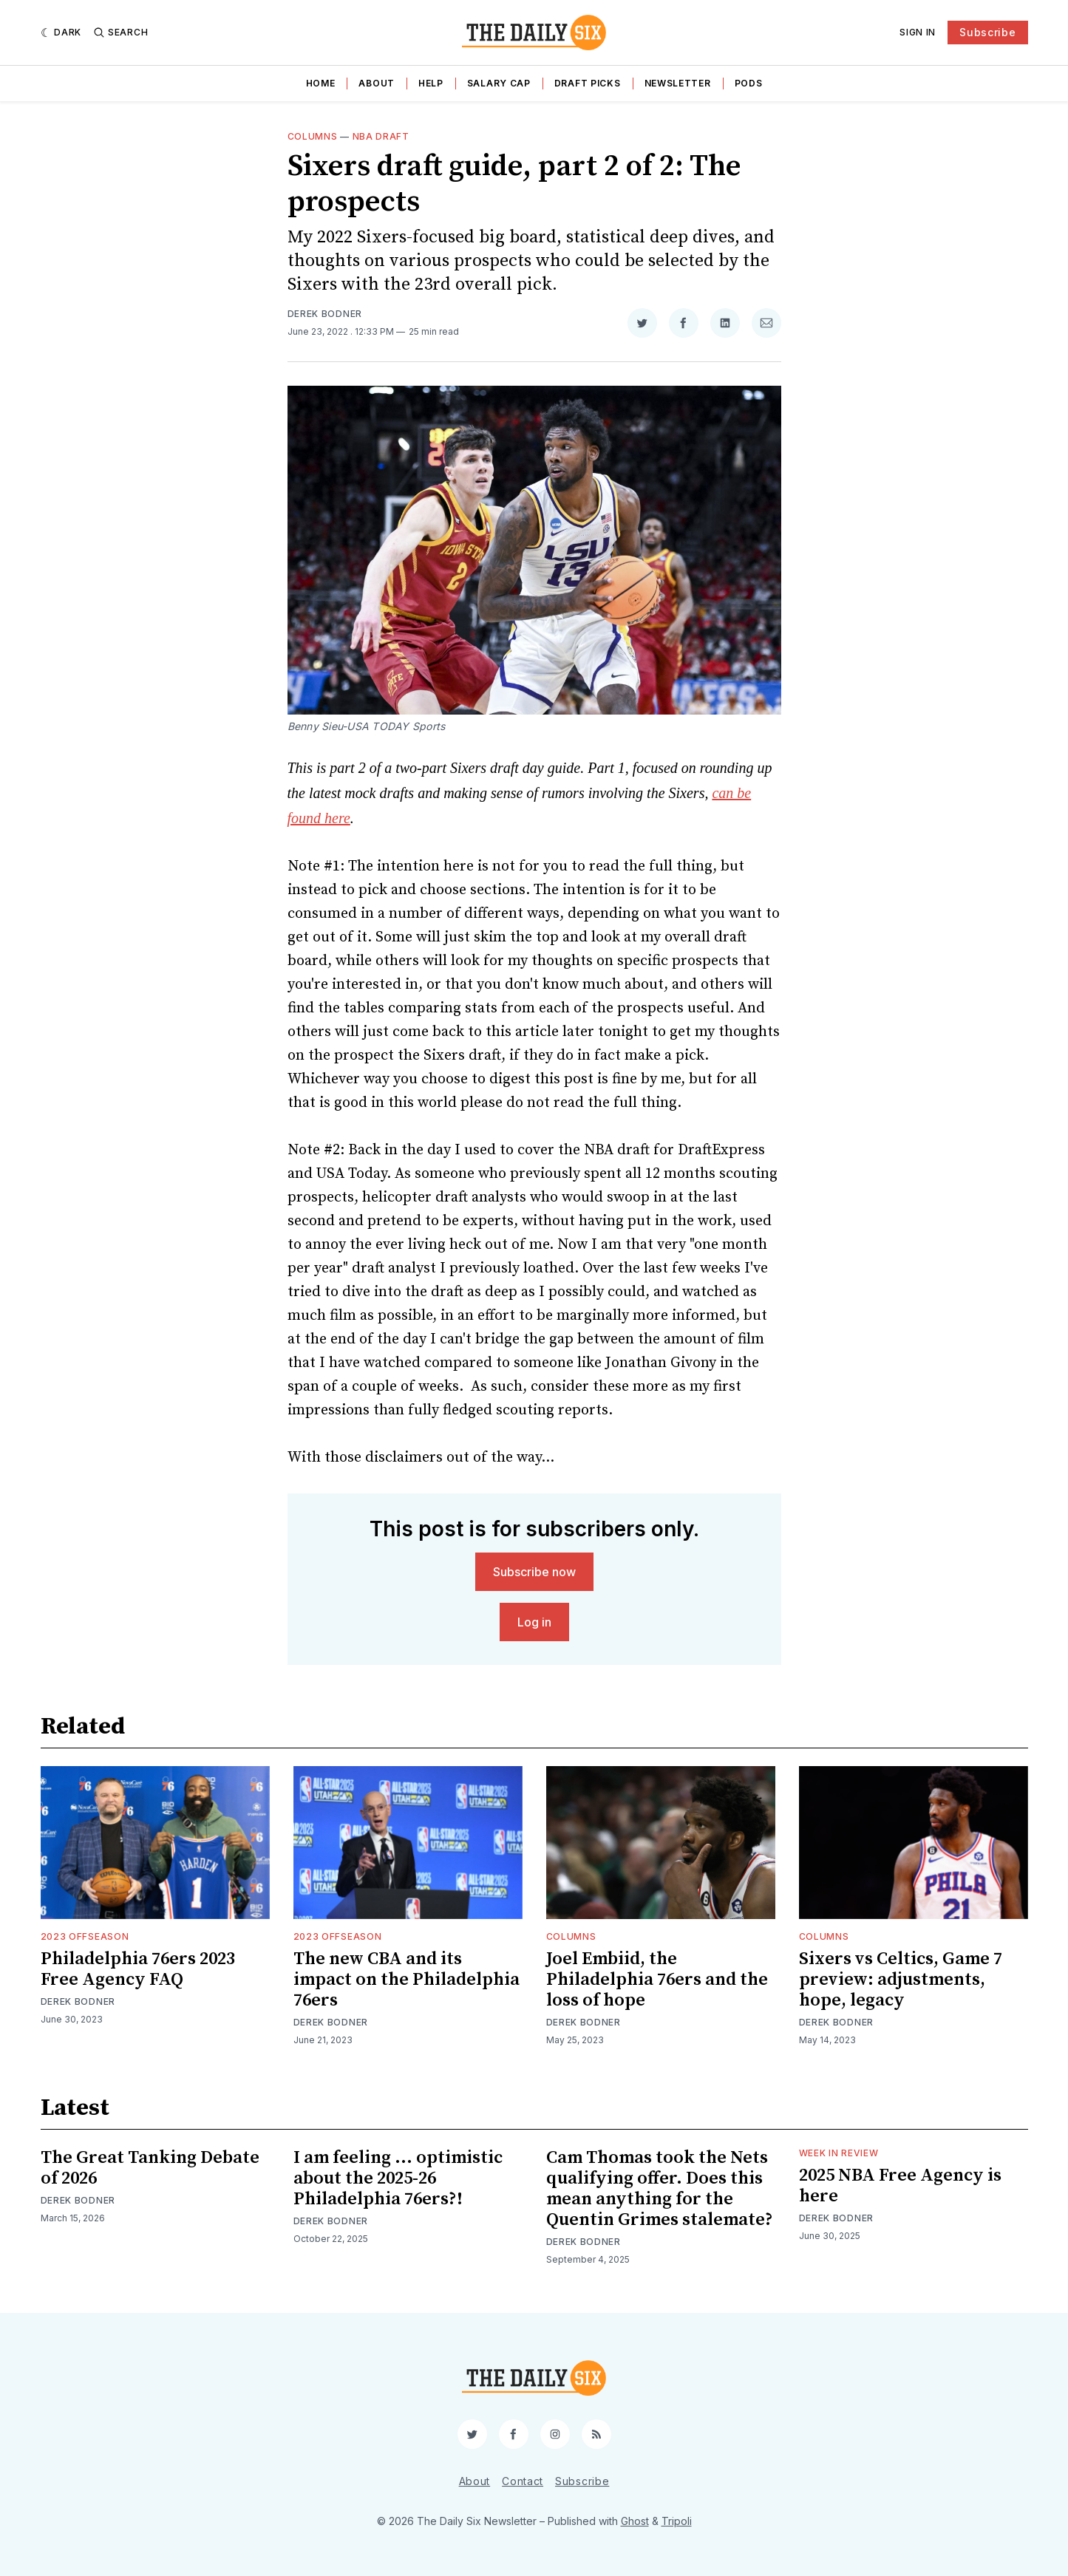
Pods (749, 83)
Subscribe (987, 32)
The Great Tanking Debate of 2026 (150, 2168)
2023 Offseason (85, 1936)
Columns (313, 136)
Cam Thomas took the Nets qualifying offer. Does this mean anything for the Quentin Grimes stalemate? (659, 2189)
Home (321, 83)
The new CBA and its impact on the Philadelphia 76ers (406, 1979)
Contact (522, 2481)
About (376, 83)
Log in (534, 1622)
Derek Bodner (325, 313)
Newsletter (677, 83)
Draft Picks (587, 83)
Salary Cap (499, 83)
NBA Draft (381, 136)
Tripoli (676, 2521)
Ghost (635, 2521)
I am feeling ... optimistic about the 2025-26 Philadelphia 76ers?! (398, 2178)
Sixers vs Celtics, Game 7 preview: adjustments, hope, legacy (900, 1979)
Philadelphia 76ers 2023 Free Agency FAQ (138, 1969)
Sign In (917, 32)
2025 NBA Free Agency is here (900, 2185)
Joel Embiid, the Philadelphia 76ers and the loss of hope (657, 1979)
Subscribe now (534, 1571)
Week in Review (839, 2152)
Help (430, 83)
